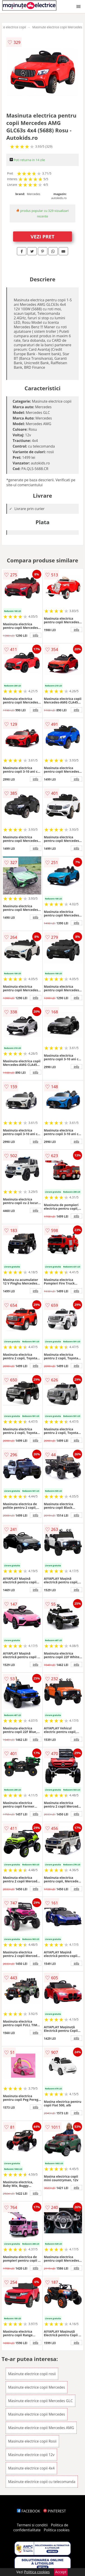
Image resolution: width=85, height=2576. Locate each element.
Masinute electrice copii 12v (31, 2454)
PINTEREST (54, 2511)
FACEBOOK (28, 2511)
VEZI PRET (43, 236)
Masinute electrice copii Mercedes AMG (41, 2427)
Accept (61, 2571)
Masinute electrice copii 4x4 (31, 2468)
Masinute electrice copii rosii (32, 2373)
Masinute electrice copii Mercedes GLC (40, 2400)
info (35, 635)
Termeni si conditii (32, 2525)
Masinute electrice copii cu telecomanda (41, 2481)
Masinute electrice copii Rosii (32, 2441)
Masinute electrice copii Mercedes (57, 27)
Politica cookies (56, 2529)
